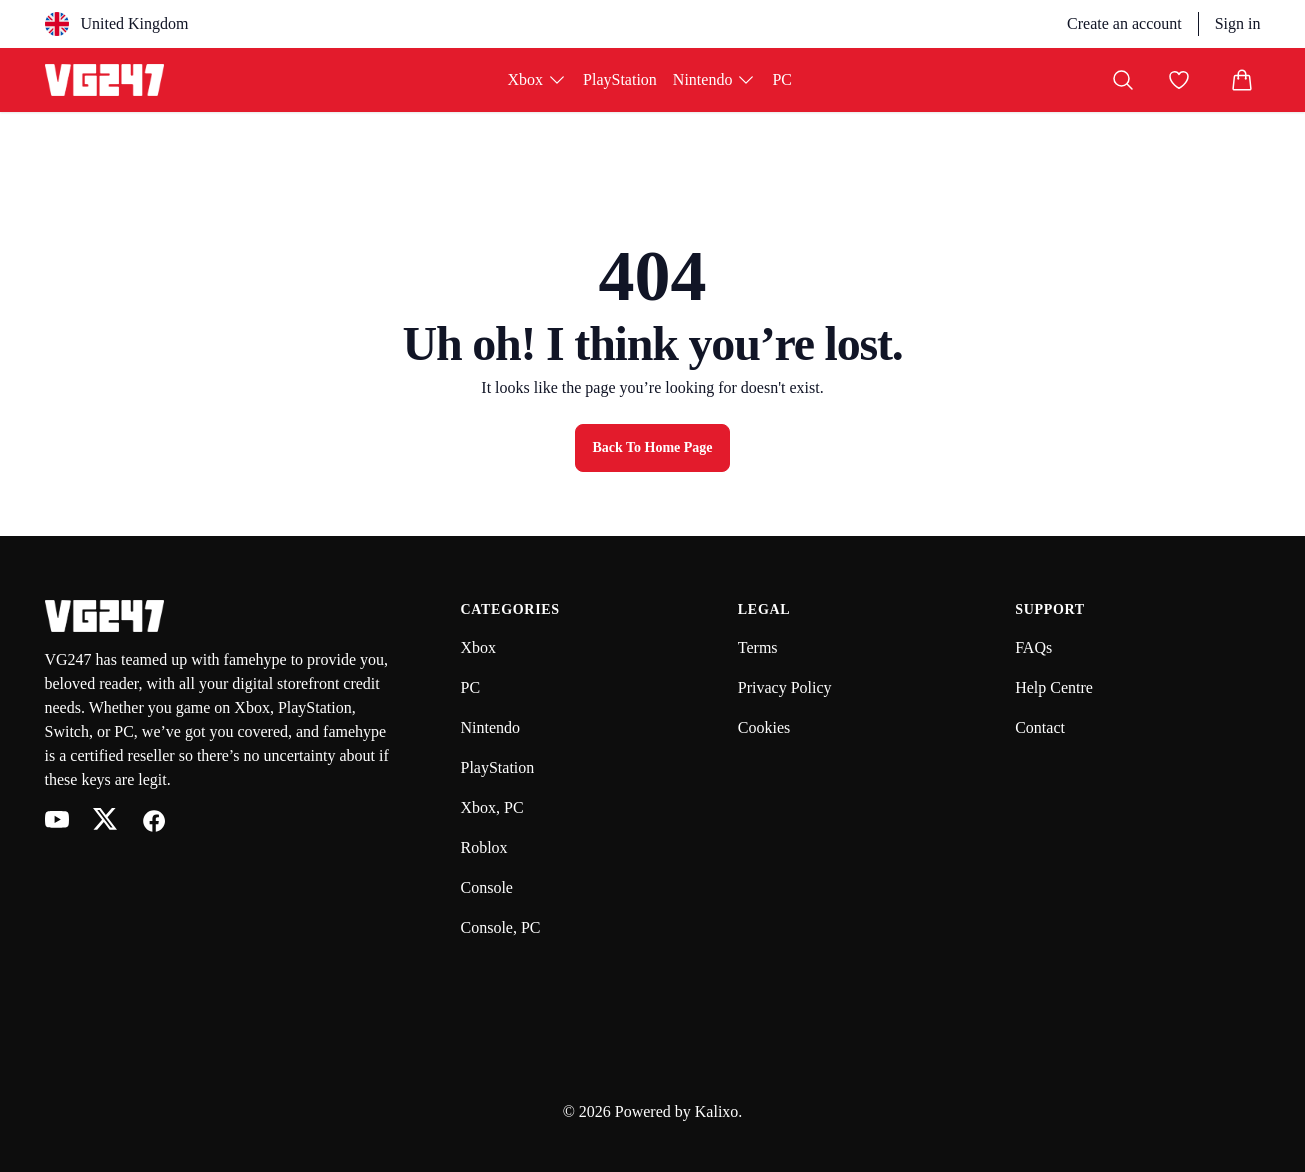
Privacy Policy (785, 687)
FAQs (1033, 647)
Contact (1040, 727)
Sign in (1238, 23)
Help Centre (1054, 687)
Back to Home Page (652, 447)
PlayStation (620, 79)
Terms (758, 647)
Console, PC (501, 927)
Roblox (484, 847)
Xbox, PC (492, 807)
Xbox (538, 80)
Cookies (764, 727)
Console (487, 887)
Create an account (1124, 23)
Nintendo (715, 80)
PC (782, 79)
